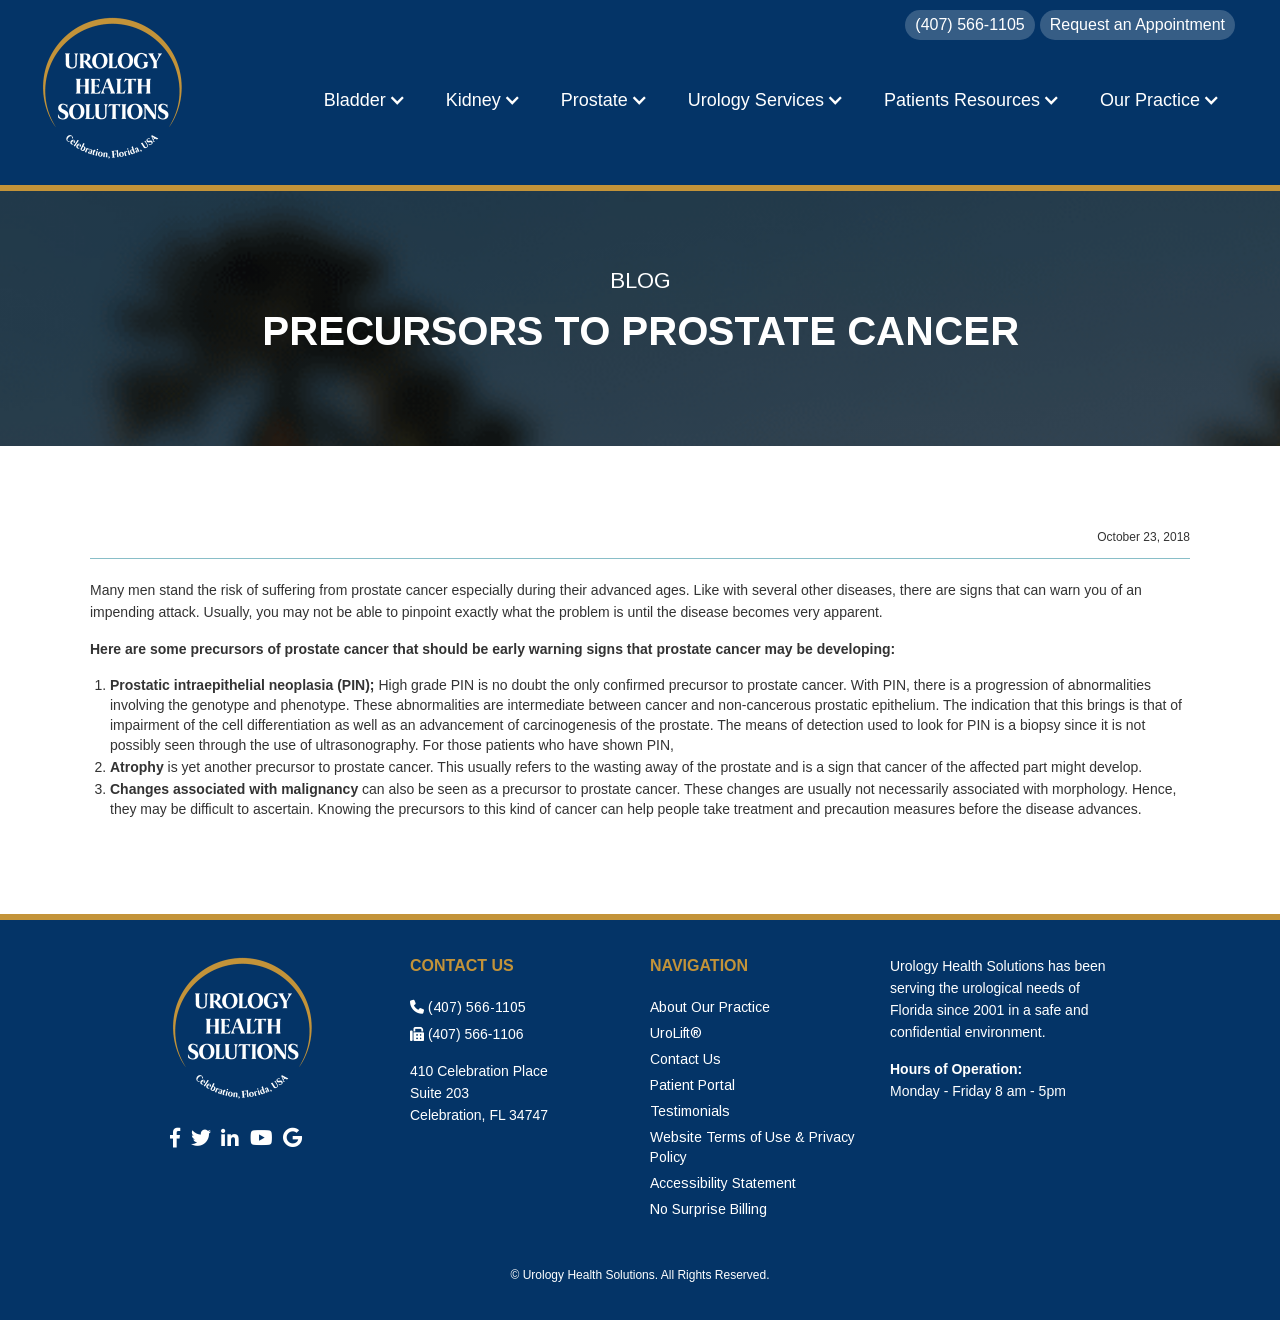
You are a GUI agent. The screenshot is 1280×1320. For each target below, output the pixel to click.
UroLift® (676, 1033)
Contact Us (685, 1059)
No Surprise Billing (708, 1209)
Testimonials (690, 1111)
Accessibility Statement (723, 1183)
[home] (115, 90)
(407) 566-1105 (468, 1007)
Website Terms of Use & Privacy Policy (752, 1147)
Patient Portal (692, 1085)
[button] (365, 100)
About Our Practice (710, 1007)
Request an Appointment (1137, 24)
